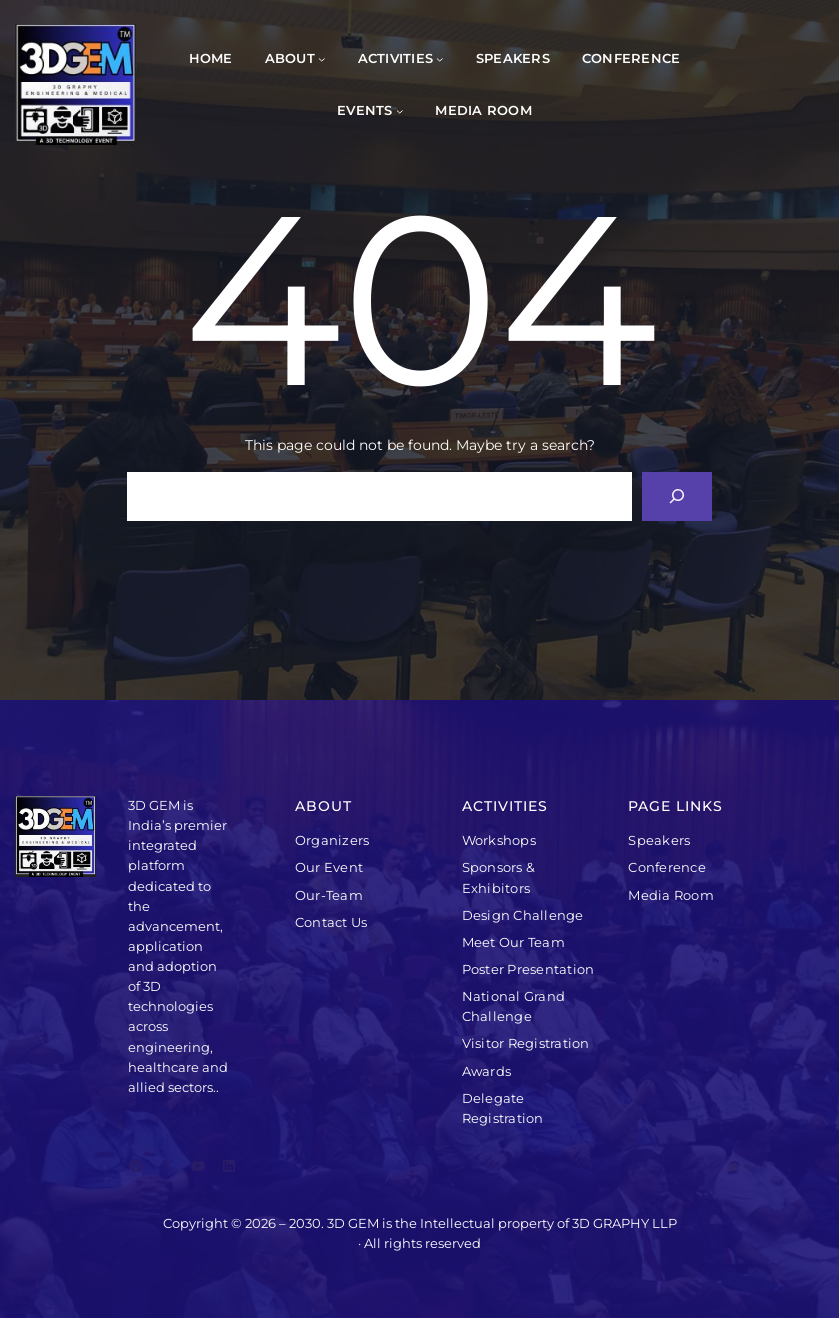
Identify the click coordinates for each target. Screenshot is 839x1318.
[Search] (677, 496)
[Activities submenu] (440, 59)
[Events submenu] (400, 111)
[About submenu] (322, 59)
